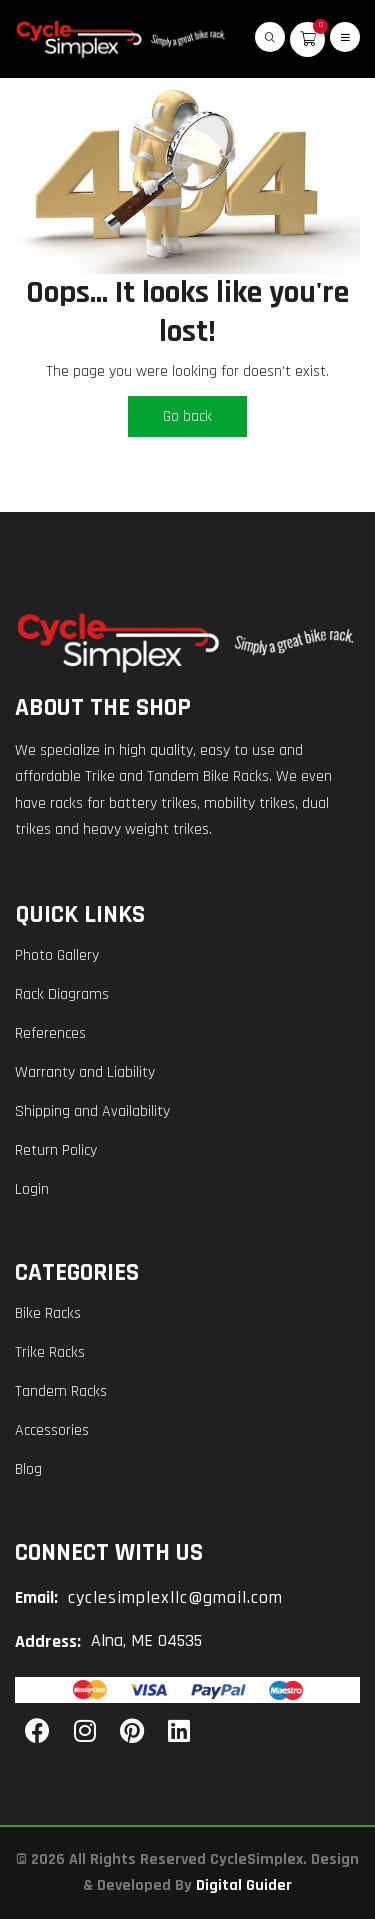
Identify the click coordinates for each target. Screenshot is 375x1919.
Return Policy (56, 1150)
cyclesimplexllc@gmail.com (175, 1597)
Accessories (52, 1430)
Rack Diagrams (62, 994)
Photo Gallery (57, 955)
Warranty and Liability (85, 1072)
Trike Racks (50, 1352)
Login (32, 1189)
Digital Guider (244, 1885)
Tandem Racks (61, 1391)
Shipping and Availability (92, 1111)
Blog (28, 1469)
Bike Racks (48, 1313)
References (50, 1033)
